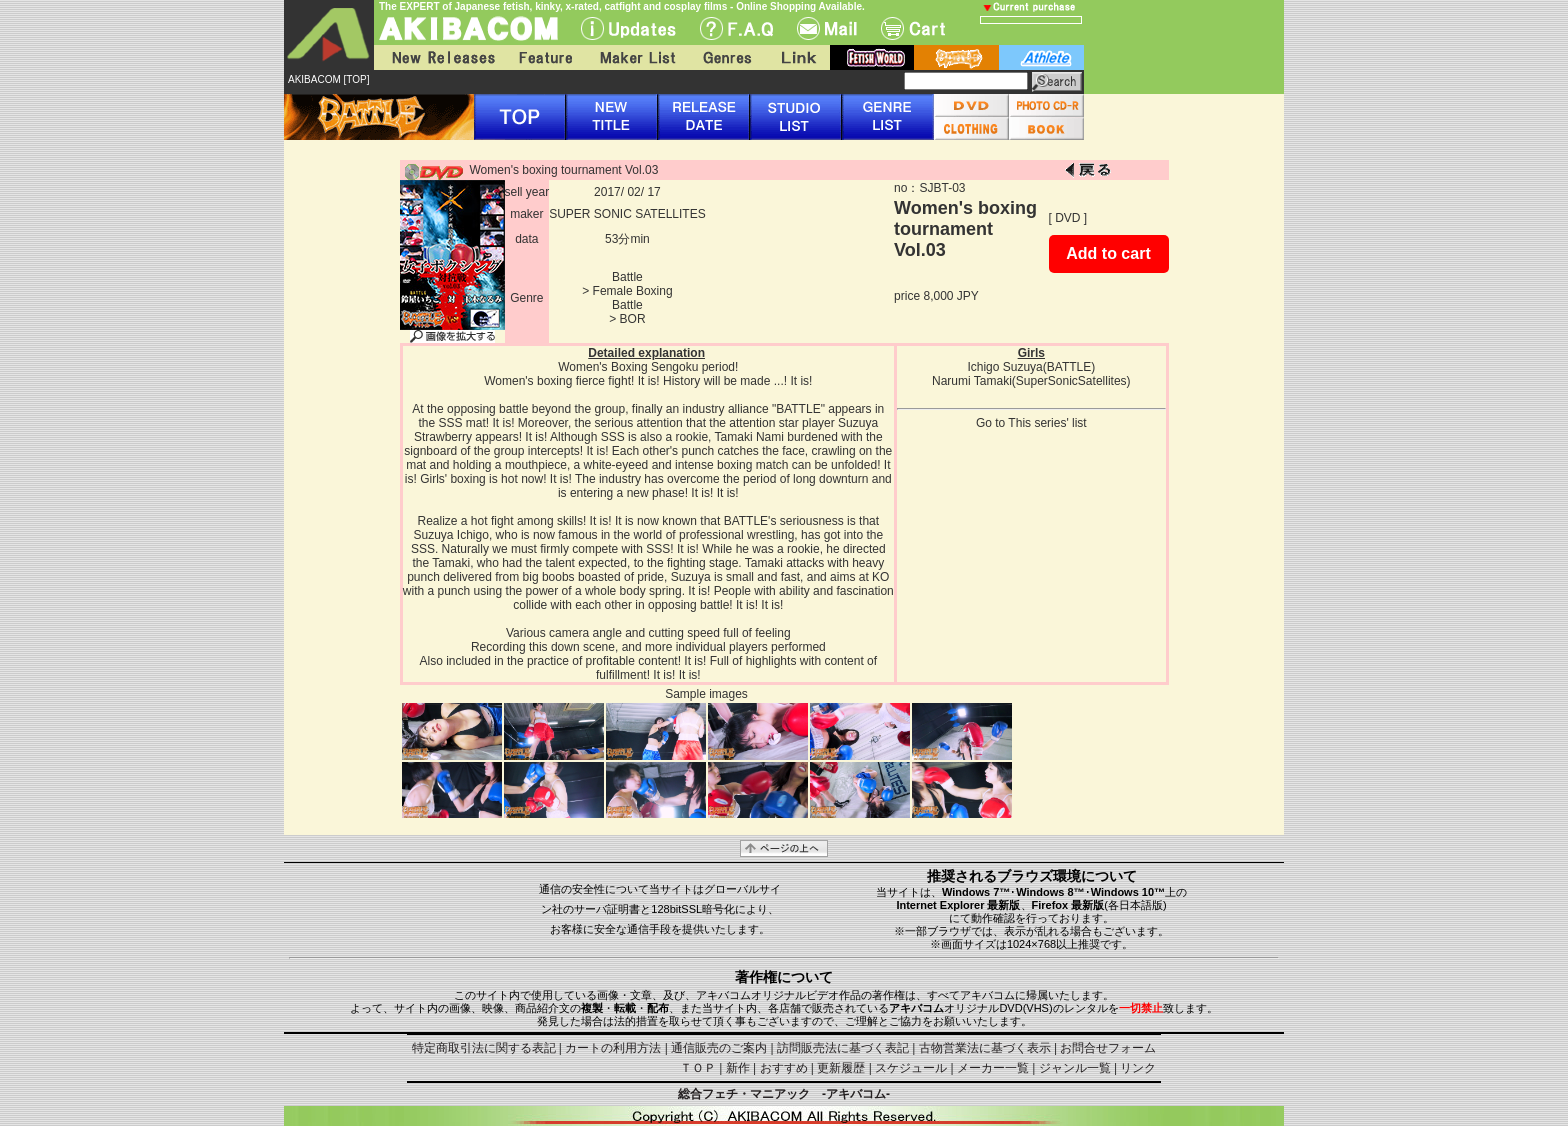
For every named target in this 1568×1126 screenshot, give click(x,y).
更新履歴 (841, 1068)
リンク (1138, 1068)
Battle (627, 277)
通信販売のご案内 (719, 1048)
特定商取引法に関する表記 (484, 1048)
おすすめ (784, 1068)
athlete (1041, 57)
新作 (738, 1068)
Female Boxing (633, 291)
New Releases (439, 57)
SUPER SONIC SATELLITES (627, 214)
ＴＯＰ (698, 1068)
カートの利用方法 (613, 1048)
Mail (827, 28)
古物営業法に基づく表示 (985, 1048)
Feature (545, 57)
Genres (726, 57)
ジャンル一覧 (1075, 1068)
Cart (913, 28)
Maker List (637, 57)
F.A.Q (736, 28)
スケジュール (911, 1068)
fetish (872, 57)
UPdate (628, 28)
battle (956, 57)
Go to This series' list (1031, 423)
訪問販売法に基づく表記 (843, 1048)
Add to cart (1108, 253)
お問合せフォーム (1108, 1048)
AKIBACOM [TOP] (329, 79)
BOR (633, 319)
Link (797, 57)
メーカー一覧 (993, 1068)
